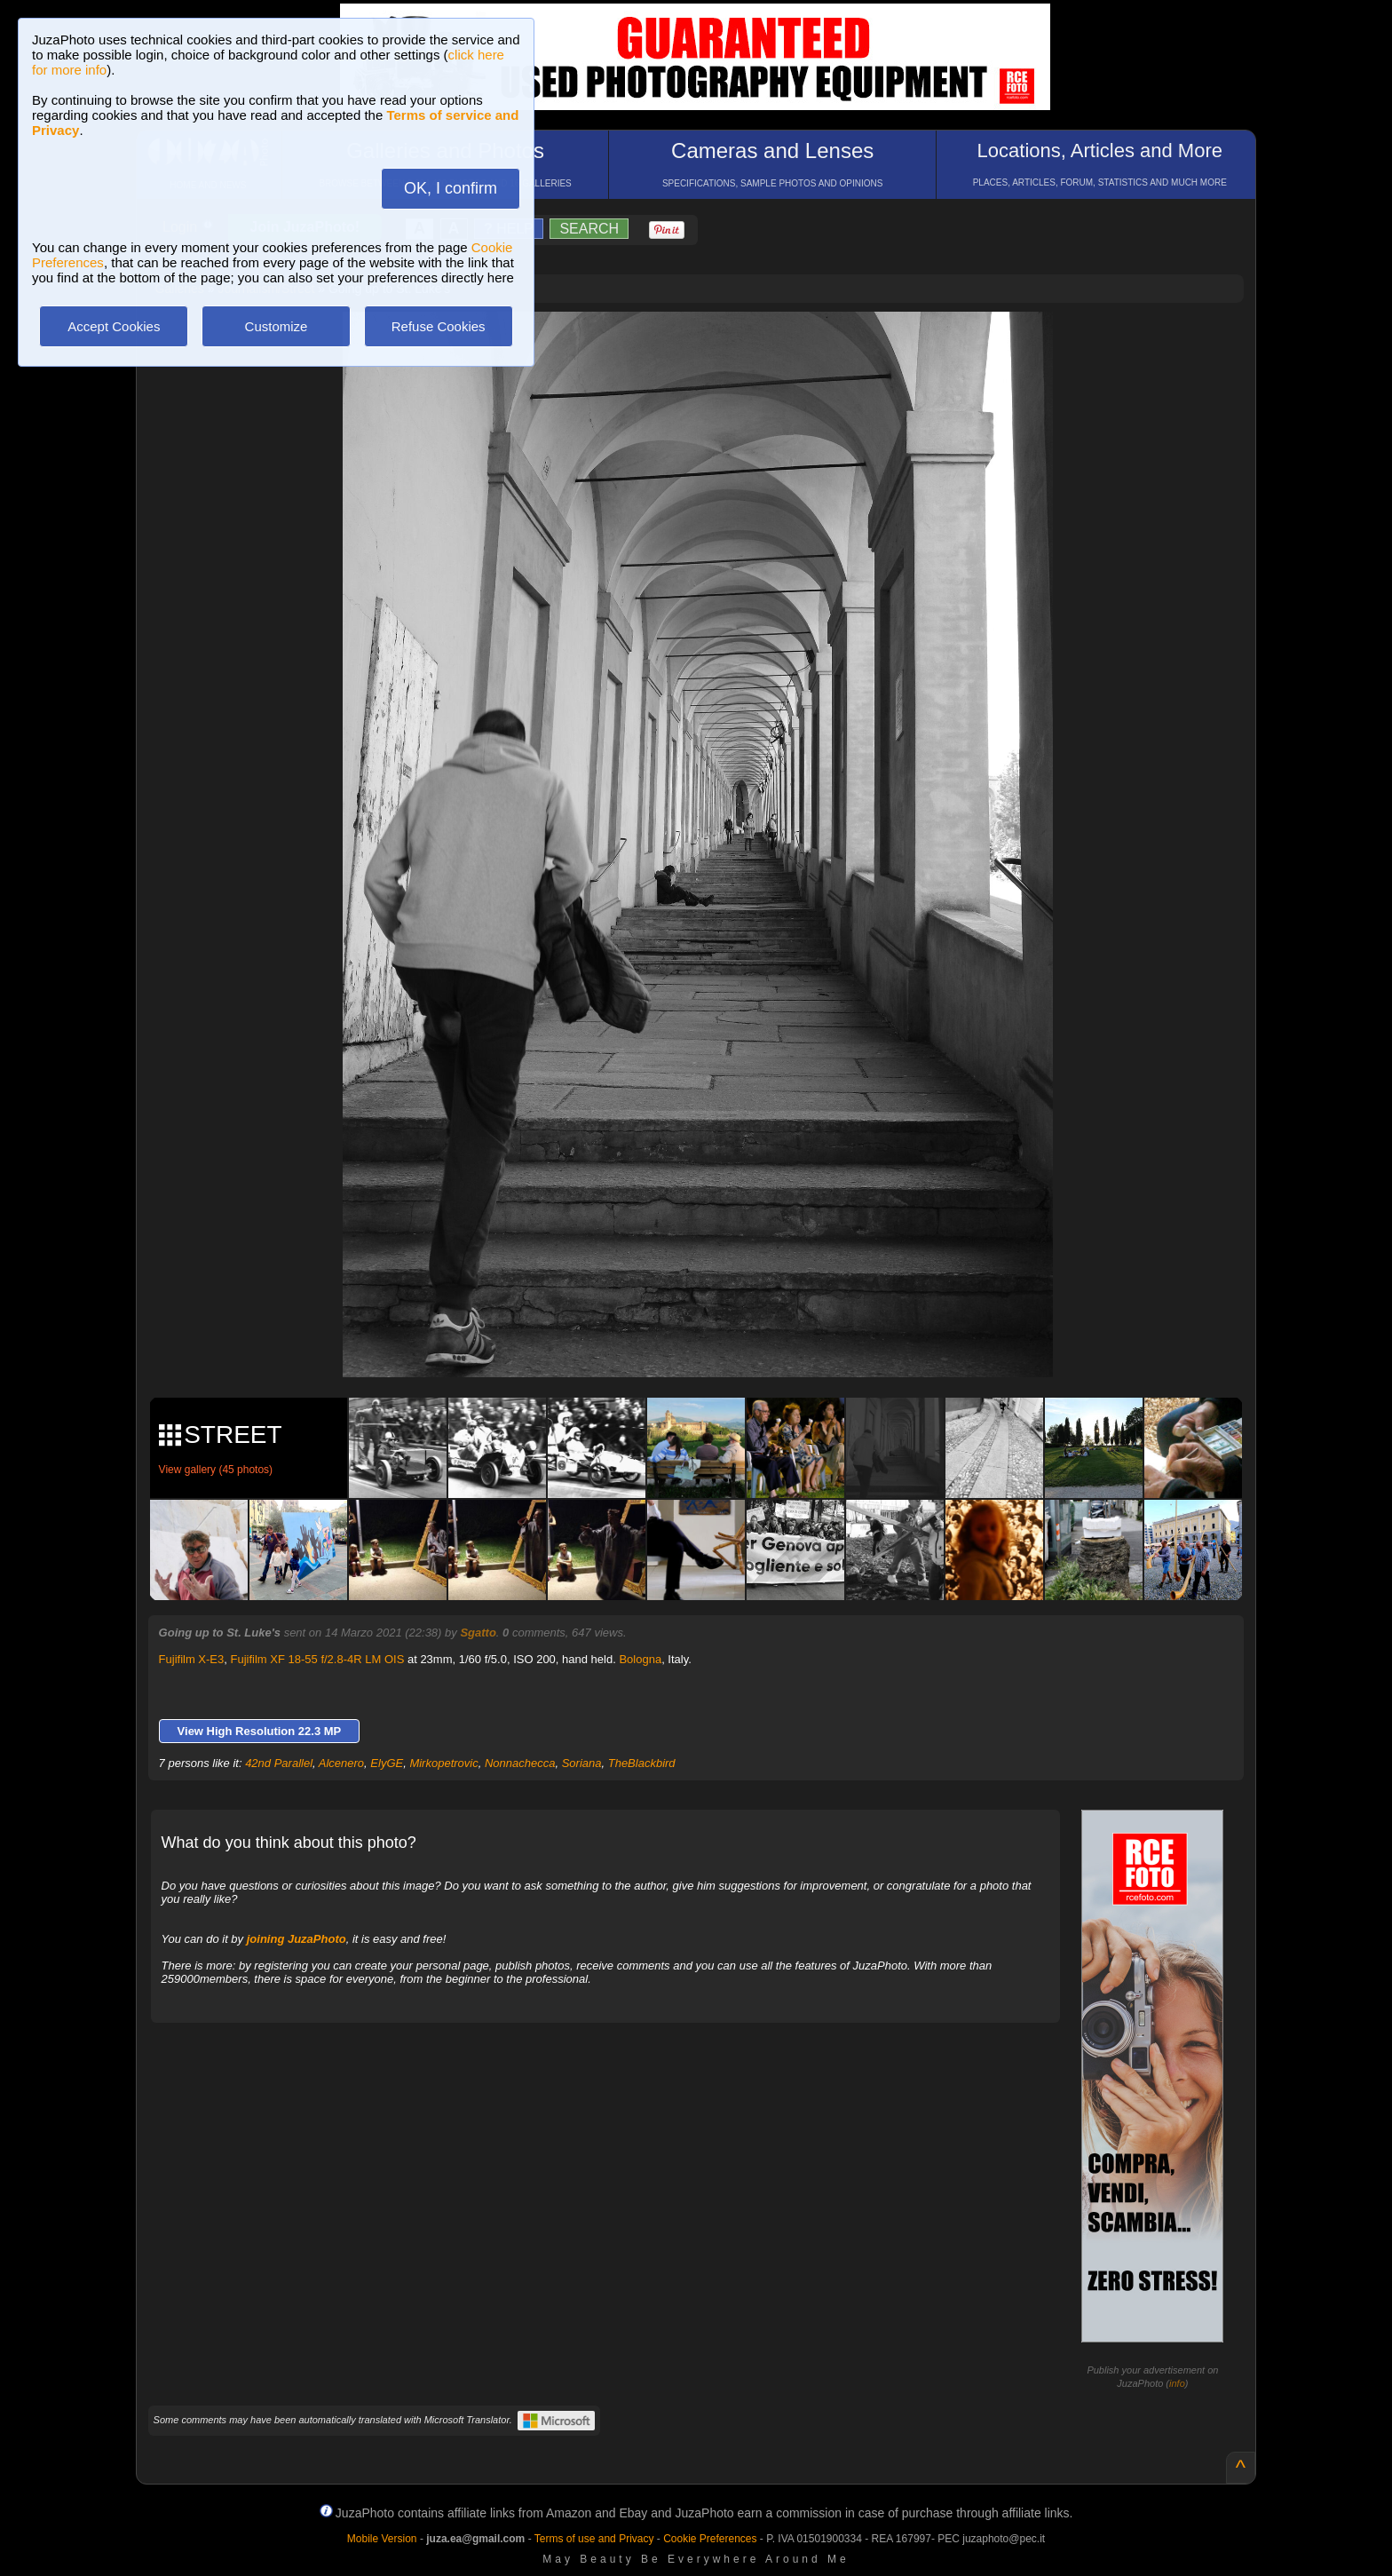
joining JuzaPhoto (296, 1939)
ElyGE (386, 1763)
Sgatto (477, 1632)
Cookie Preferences (709, 2538)
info (1177, 2383)
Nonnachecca (520, 1763)
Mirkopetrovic (443, 1763)
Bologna (640, 1659)
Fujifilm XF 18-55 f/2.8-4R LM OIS (318, 1659)
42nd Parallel (278, 1763)
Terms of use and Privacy (594, 2538)
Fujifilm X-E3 (192, 1659)
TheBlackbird (642, 1763)
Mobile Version (382, 2538)
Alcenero (341, 1763)
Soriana (582, 1763)
